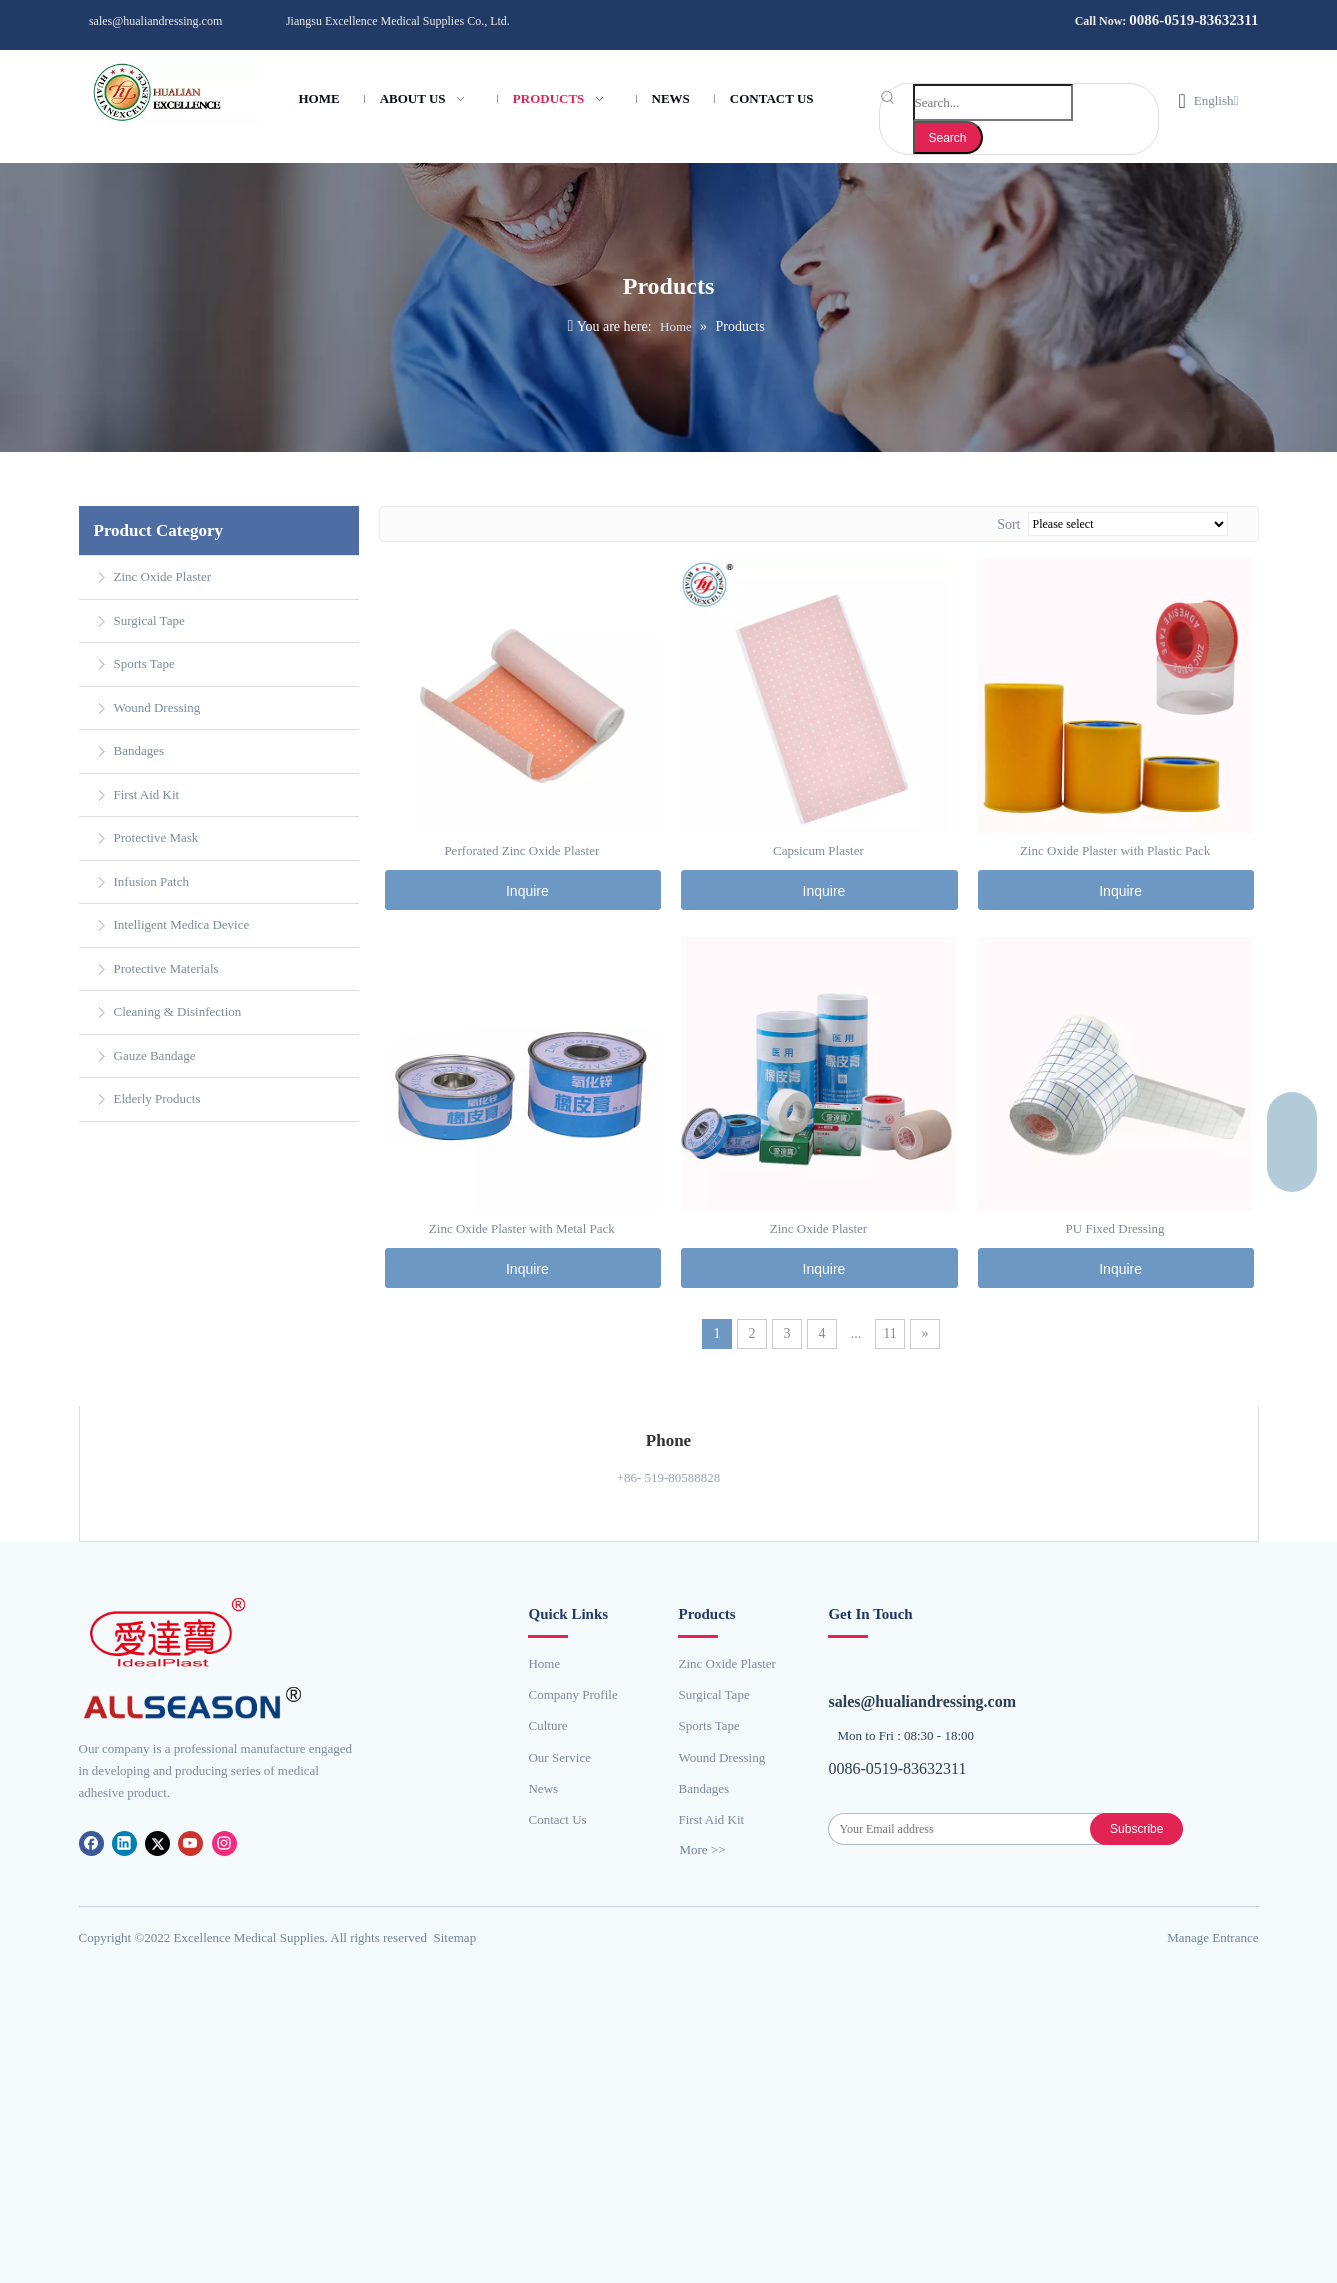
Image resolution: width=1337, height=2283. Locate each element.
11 (889, 1329)
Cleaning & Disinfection (178, 1007)
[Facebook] (93, 1838)
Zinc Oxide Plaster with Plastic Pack (1115, 846)
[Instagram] (224, 1838)
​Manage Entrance (1212, 1917)
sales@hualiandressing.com (155, 21)
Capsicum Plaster (818, 846)
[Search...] (993, 102)
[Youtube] (192, 1838)
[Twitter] (159, 1838)
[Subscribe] (1152, 1797)
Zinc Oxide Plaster (162, 572)
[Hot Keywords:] (948, 137)
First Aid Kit (147, 790)
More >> (702, 1845)
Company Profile (572, 1690)
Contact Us (557, 1815)
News (543, 1784)
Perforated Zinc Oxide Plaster (521, 846)
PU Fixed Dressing (1115, 1224)
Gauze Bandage (155, 1051)
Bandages (139, 746)
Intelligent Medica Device (182, 920)
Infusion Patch (151, 877)
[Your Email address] (975, 1797)
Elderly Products (157, 1094)
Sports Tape (144, 659)
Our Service (559, 1753)
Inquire (524, 887)
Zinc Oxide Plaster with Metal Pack (522, 1224)
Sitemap (455, 1917)
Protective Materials (166, 964)
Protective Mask (156, 833)
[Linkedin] (126, 1838)
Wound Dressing (157, 703)
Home (544, 1659)
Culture (547, 1721)
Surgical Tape (149, 616)
